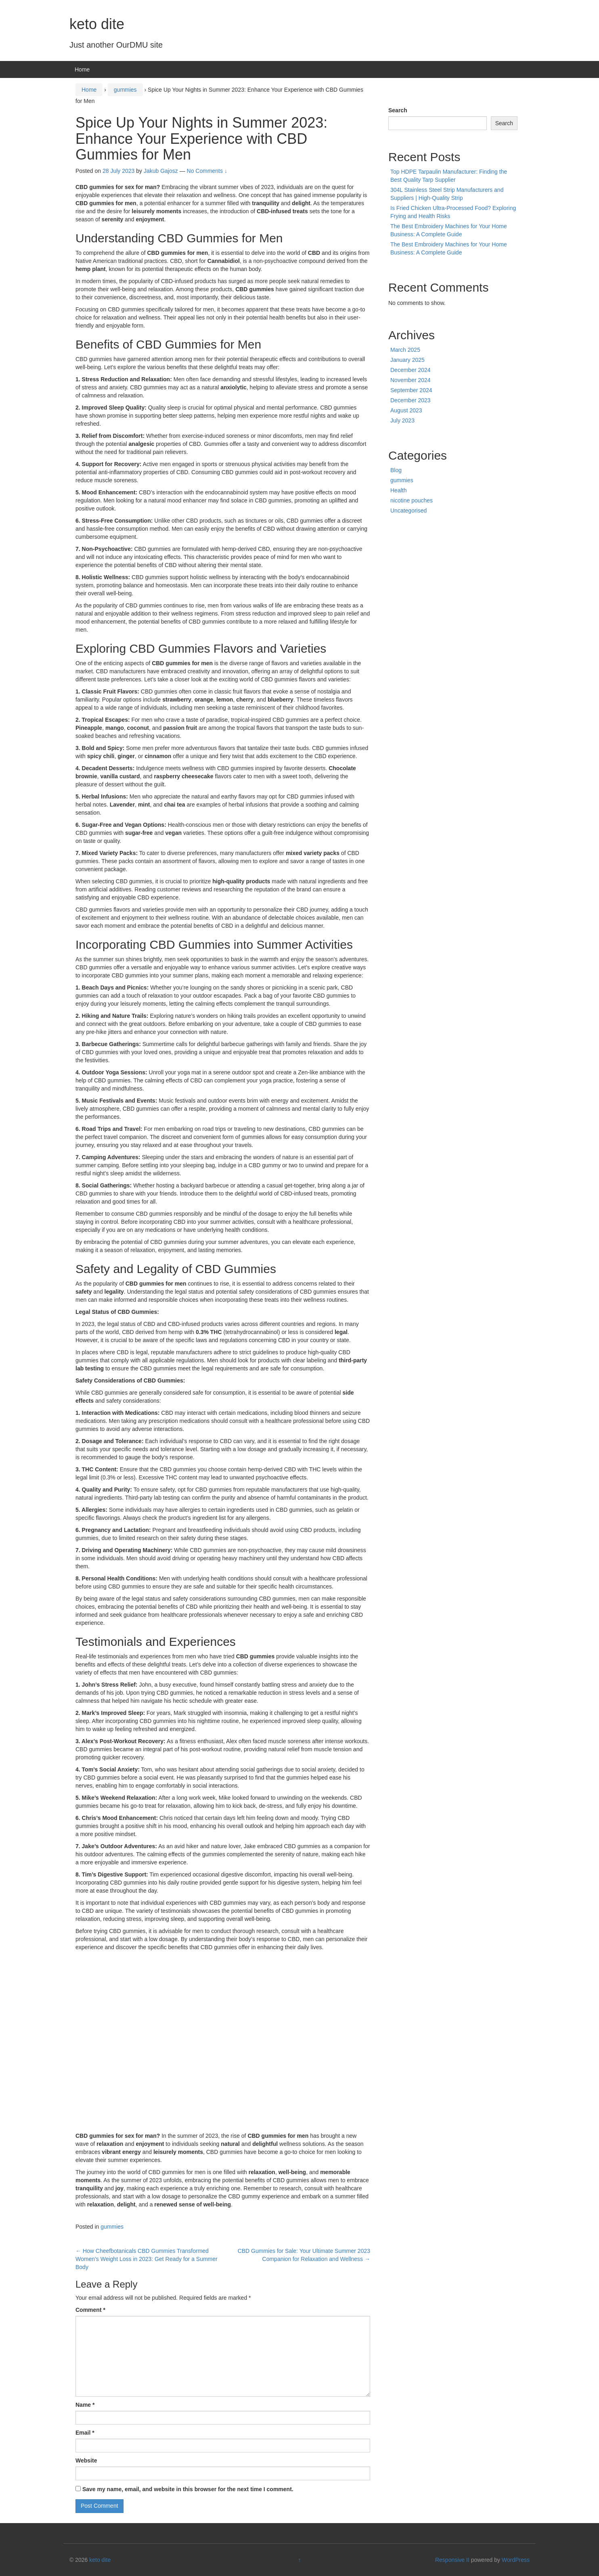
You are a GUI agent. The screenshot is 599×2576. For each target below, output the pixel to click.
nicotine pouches (411, 500)
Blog (396, 470)
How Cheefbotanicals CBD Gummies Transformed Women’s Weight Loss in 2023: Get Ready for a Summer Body (146, 2259)
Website (86, 2460)
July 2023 (402, 420)
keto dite (96, 24)
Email (84, 2432)
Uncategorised (408, 510)
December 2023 (410, 400)
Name (84, 2405)
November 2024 (410, 380)
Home (82, 69)
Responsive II (452, 2560)
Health (398, 490)
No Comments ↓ (207, 171)
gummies (125, 89)
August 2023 (406, 410)
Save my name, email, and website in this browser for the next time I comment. (187, 2489)
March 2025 (405, 350)
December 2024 (410, 370)
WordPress (516, 2560)
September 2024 (411, 390)
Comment (90, 2310)
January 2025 (407, 360)
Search (397, 110)
